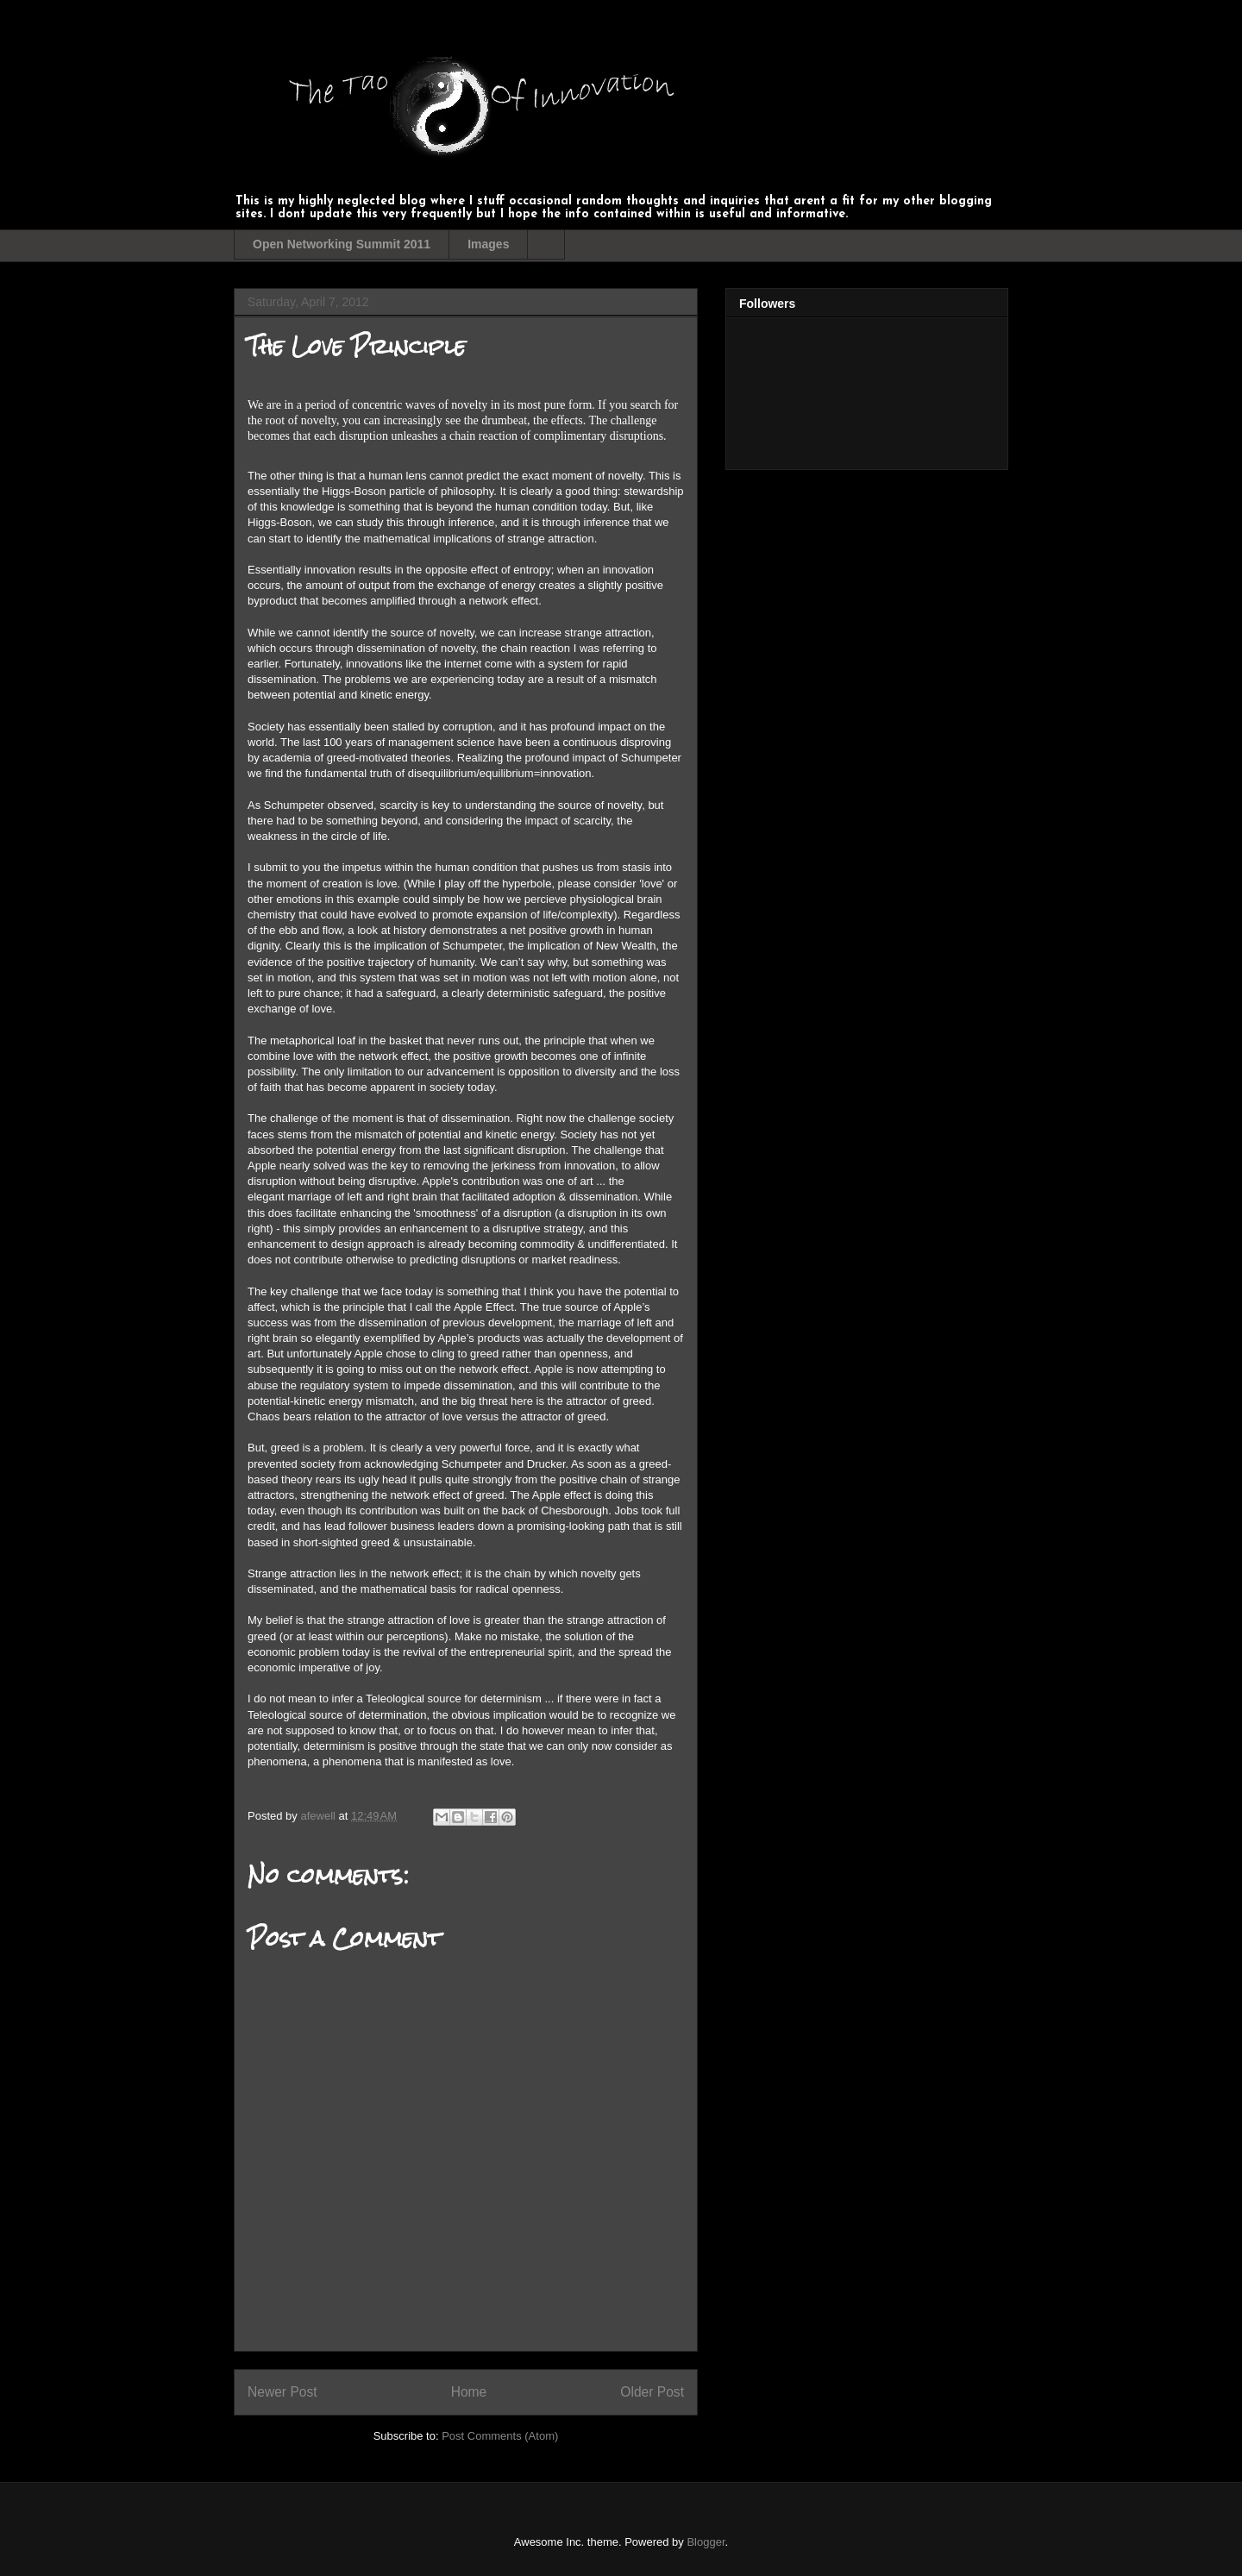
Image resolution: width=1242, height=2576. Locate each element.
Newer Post (282, 2392)
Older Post (652, 2392)
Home (469, 2392)
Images (488, 244)
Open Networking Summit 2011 (341, 244)
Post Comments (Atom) (500, 2435)
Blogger (705, 2541)
